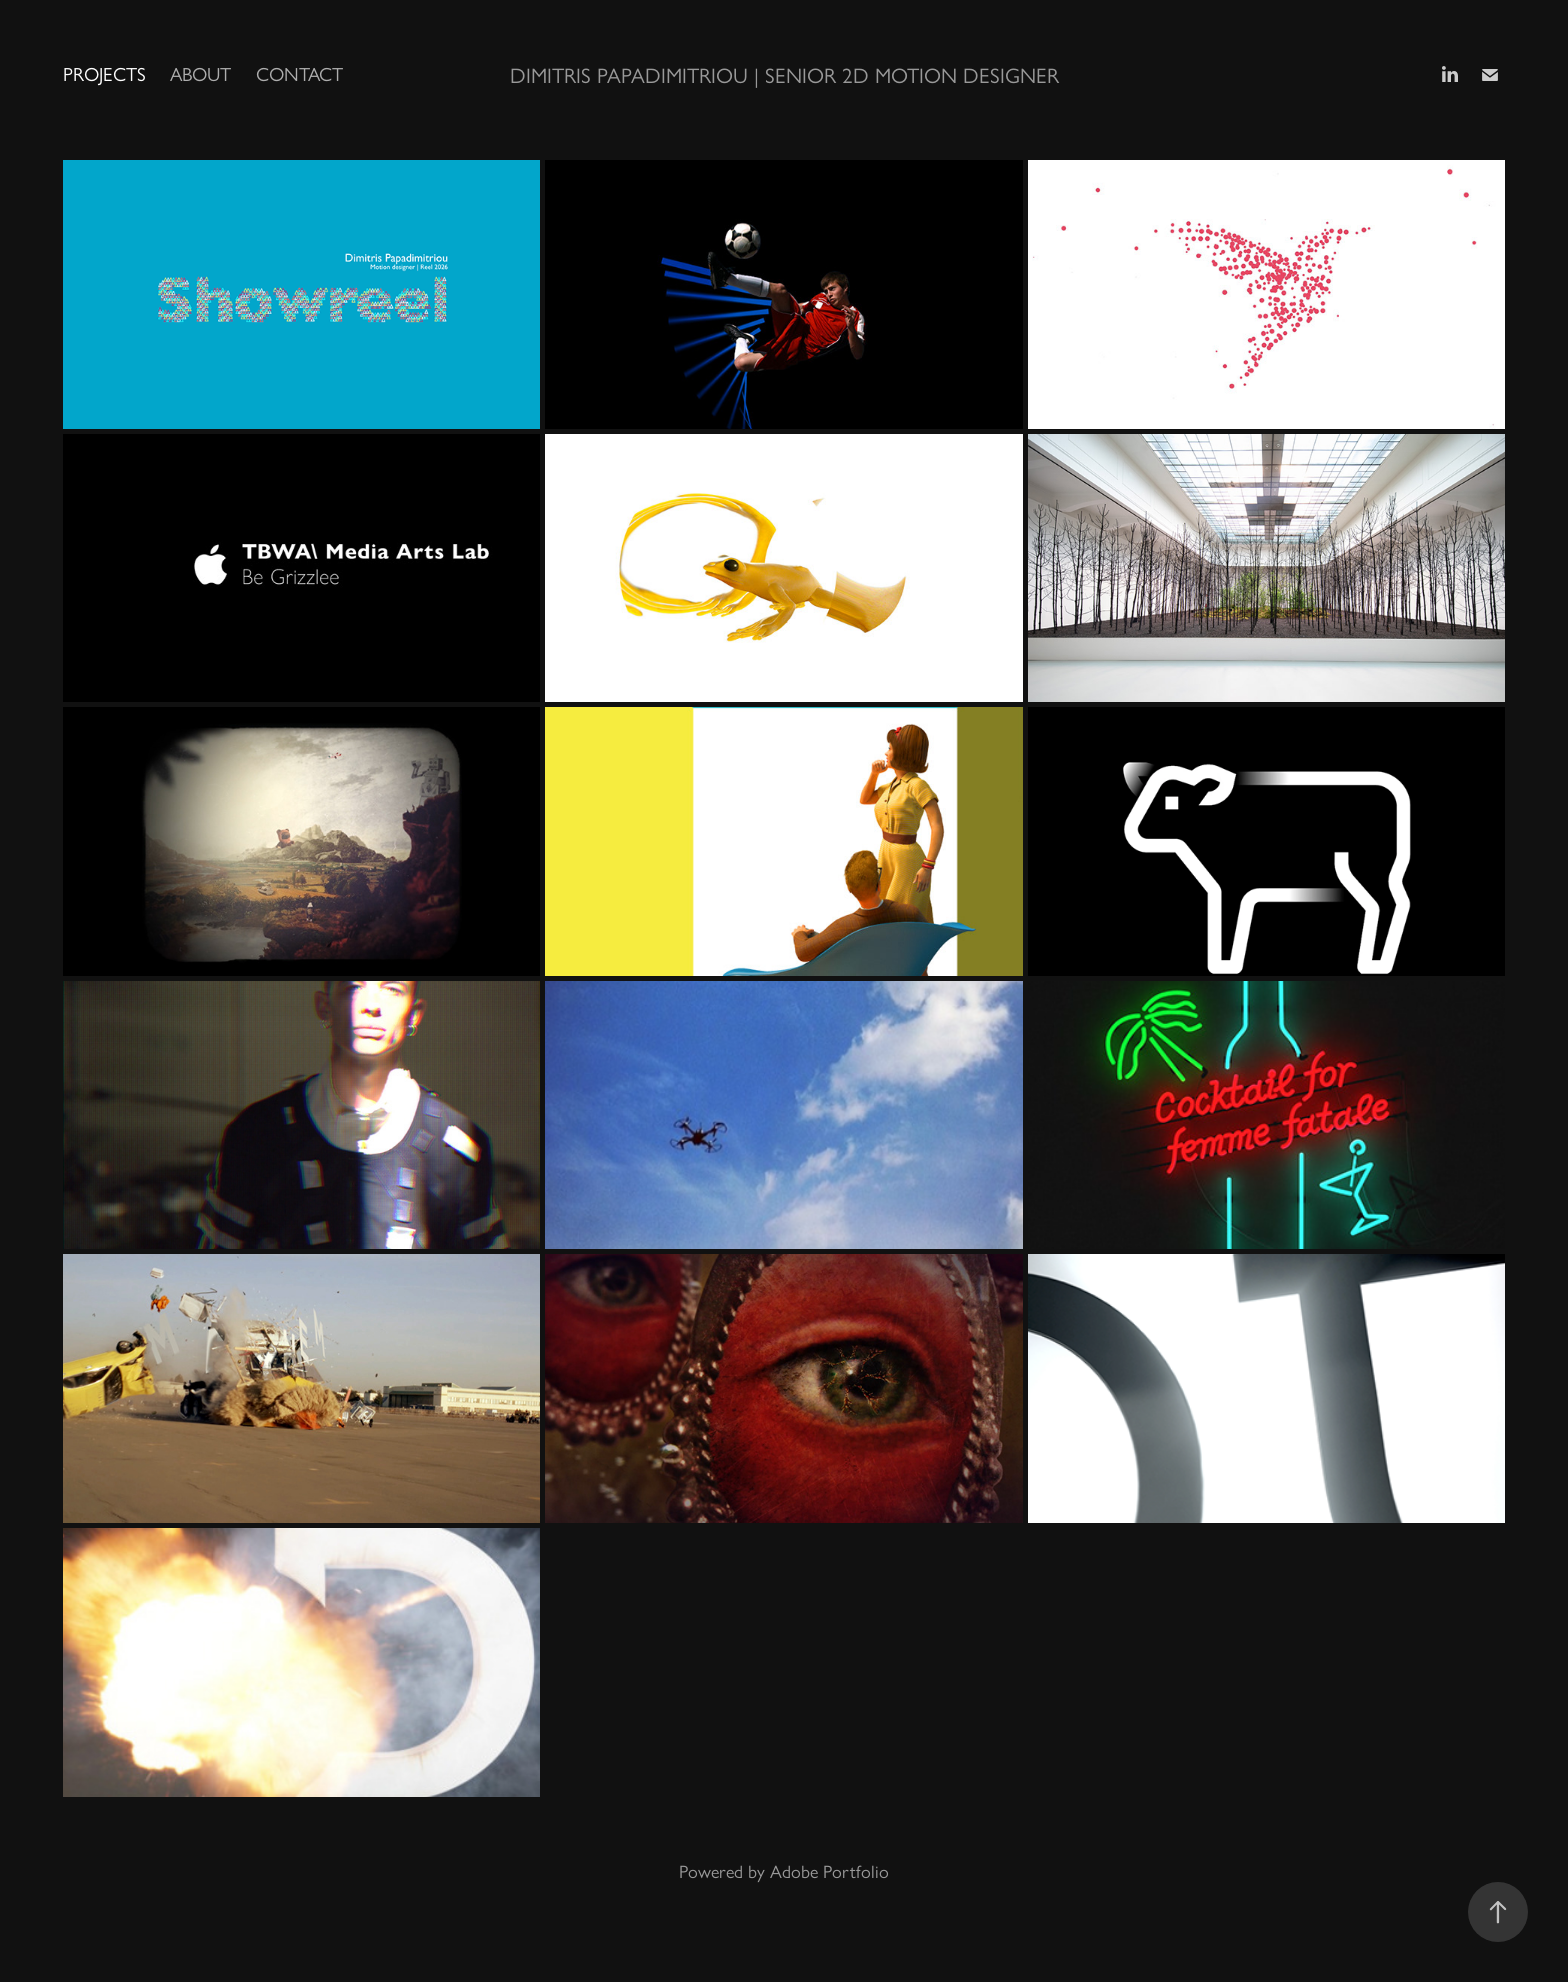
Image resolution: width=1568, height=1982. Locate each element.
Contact (299, 74)
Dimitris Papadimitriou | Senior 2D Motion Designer (784, 75)
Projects (104, 74)
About (200, 74)
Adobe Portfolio (829, 1872)
